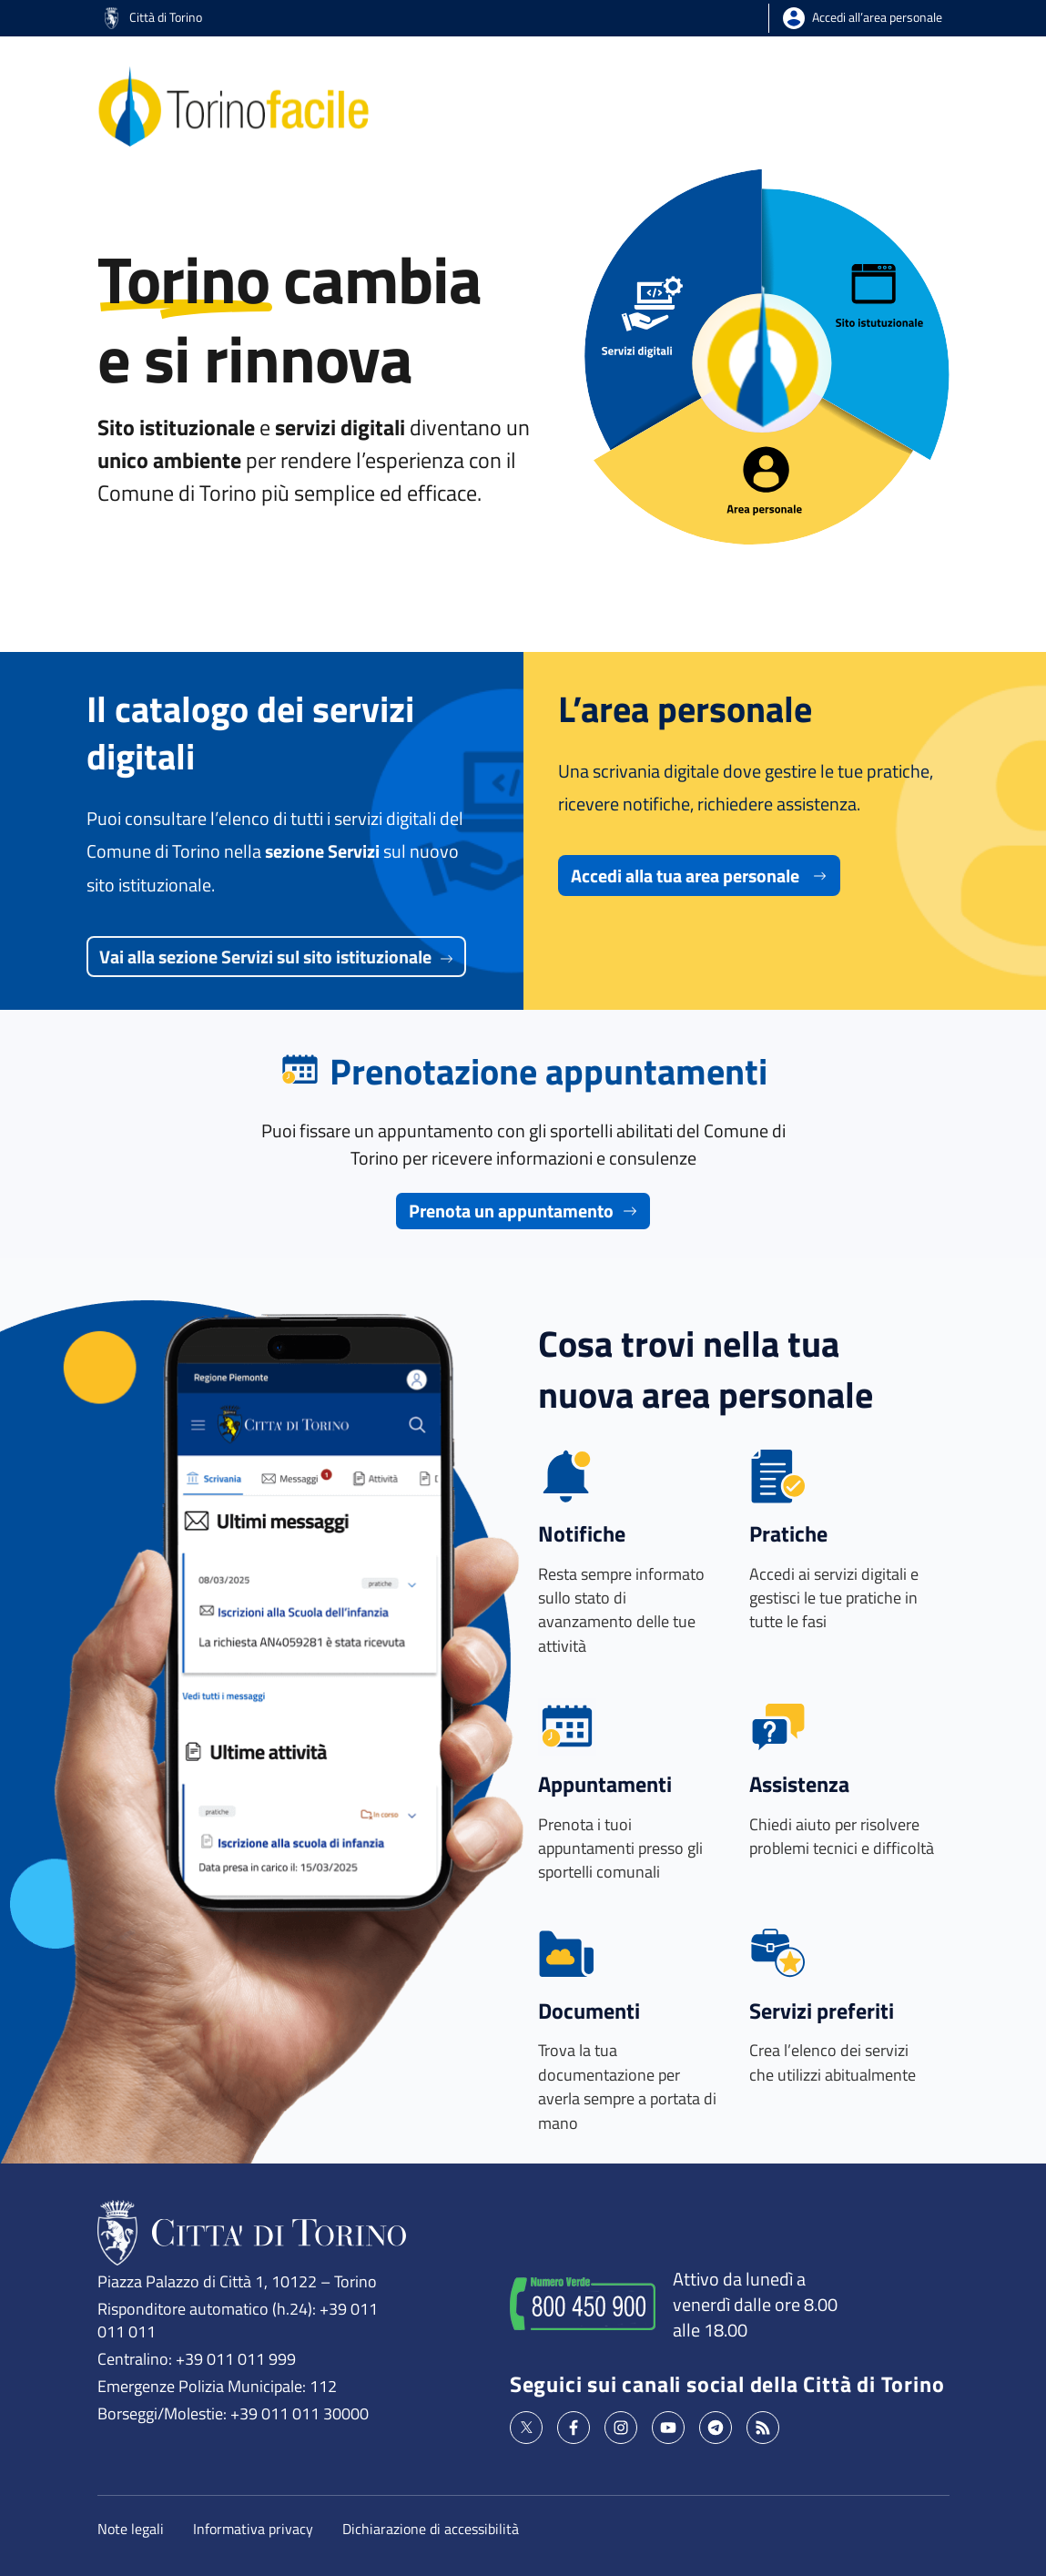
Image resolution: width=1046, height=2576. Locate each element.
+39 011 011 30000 (299, 2413)
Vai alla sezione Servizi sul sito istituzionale (276, 956)
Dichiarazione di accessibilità (430, 2529)
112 (323, 2386)
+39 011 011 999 (236, 2358)
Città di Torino (154, 16)
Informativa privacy (253, 2529)
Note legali (130, 2529)
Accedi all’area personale (877, 16)
